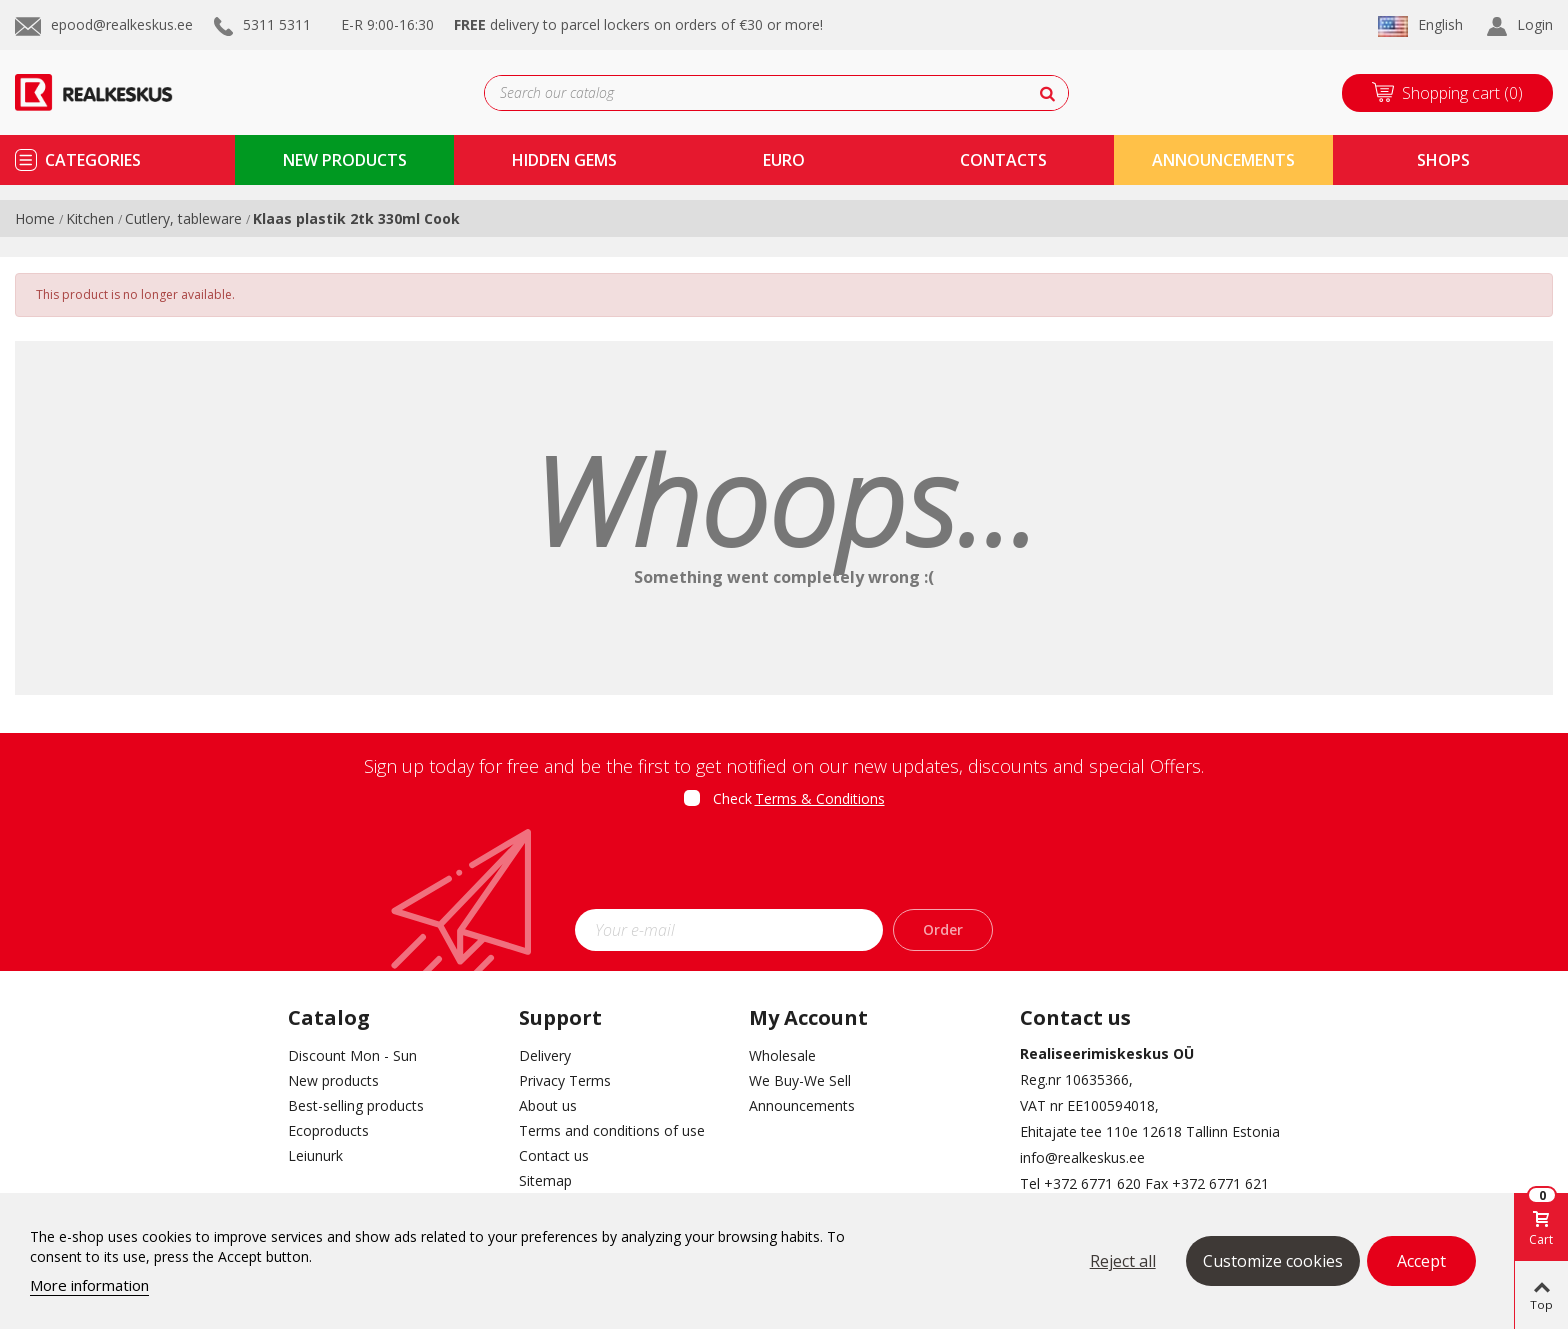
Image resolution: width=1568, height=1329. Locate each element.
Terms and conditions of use (612, 1130)
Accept (1421, 1261)
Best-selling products (356, 1105)
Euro (784, 160)
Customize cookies (1273, 1261)
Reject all (1123, 1261)
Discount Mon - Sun (352, 1055)
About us (548, 1105)
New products (333, 1080)
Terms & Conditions (820, 798)
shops (1443, 160)
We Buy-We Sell (800, 1080)
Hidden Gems (564, 160)
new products (345, 160)
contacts (1003, 160)
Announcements (1223, 160)
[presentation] (784, 865)
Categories (93, 160)
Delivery (545, 1055)
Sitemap (545, 1180)
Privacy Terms (565, 1080)
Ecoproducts (328, 1130)
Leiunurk (315, 1155)
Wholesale (782, 1055)
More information (89, 1285)
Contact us (554, 1155)
